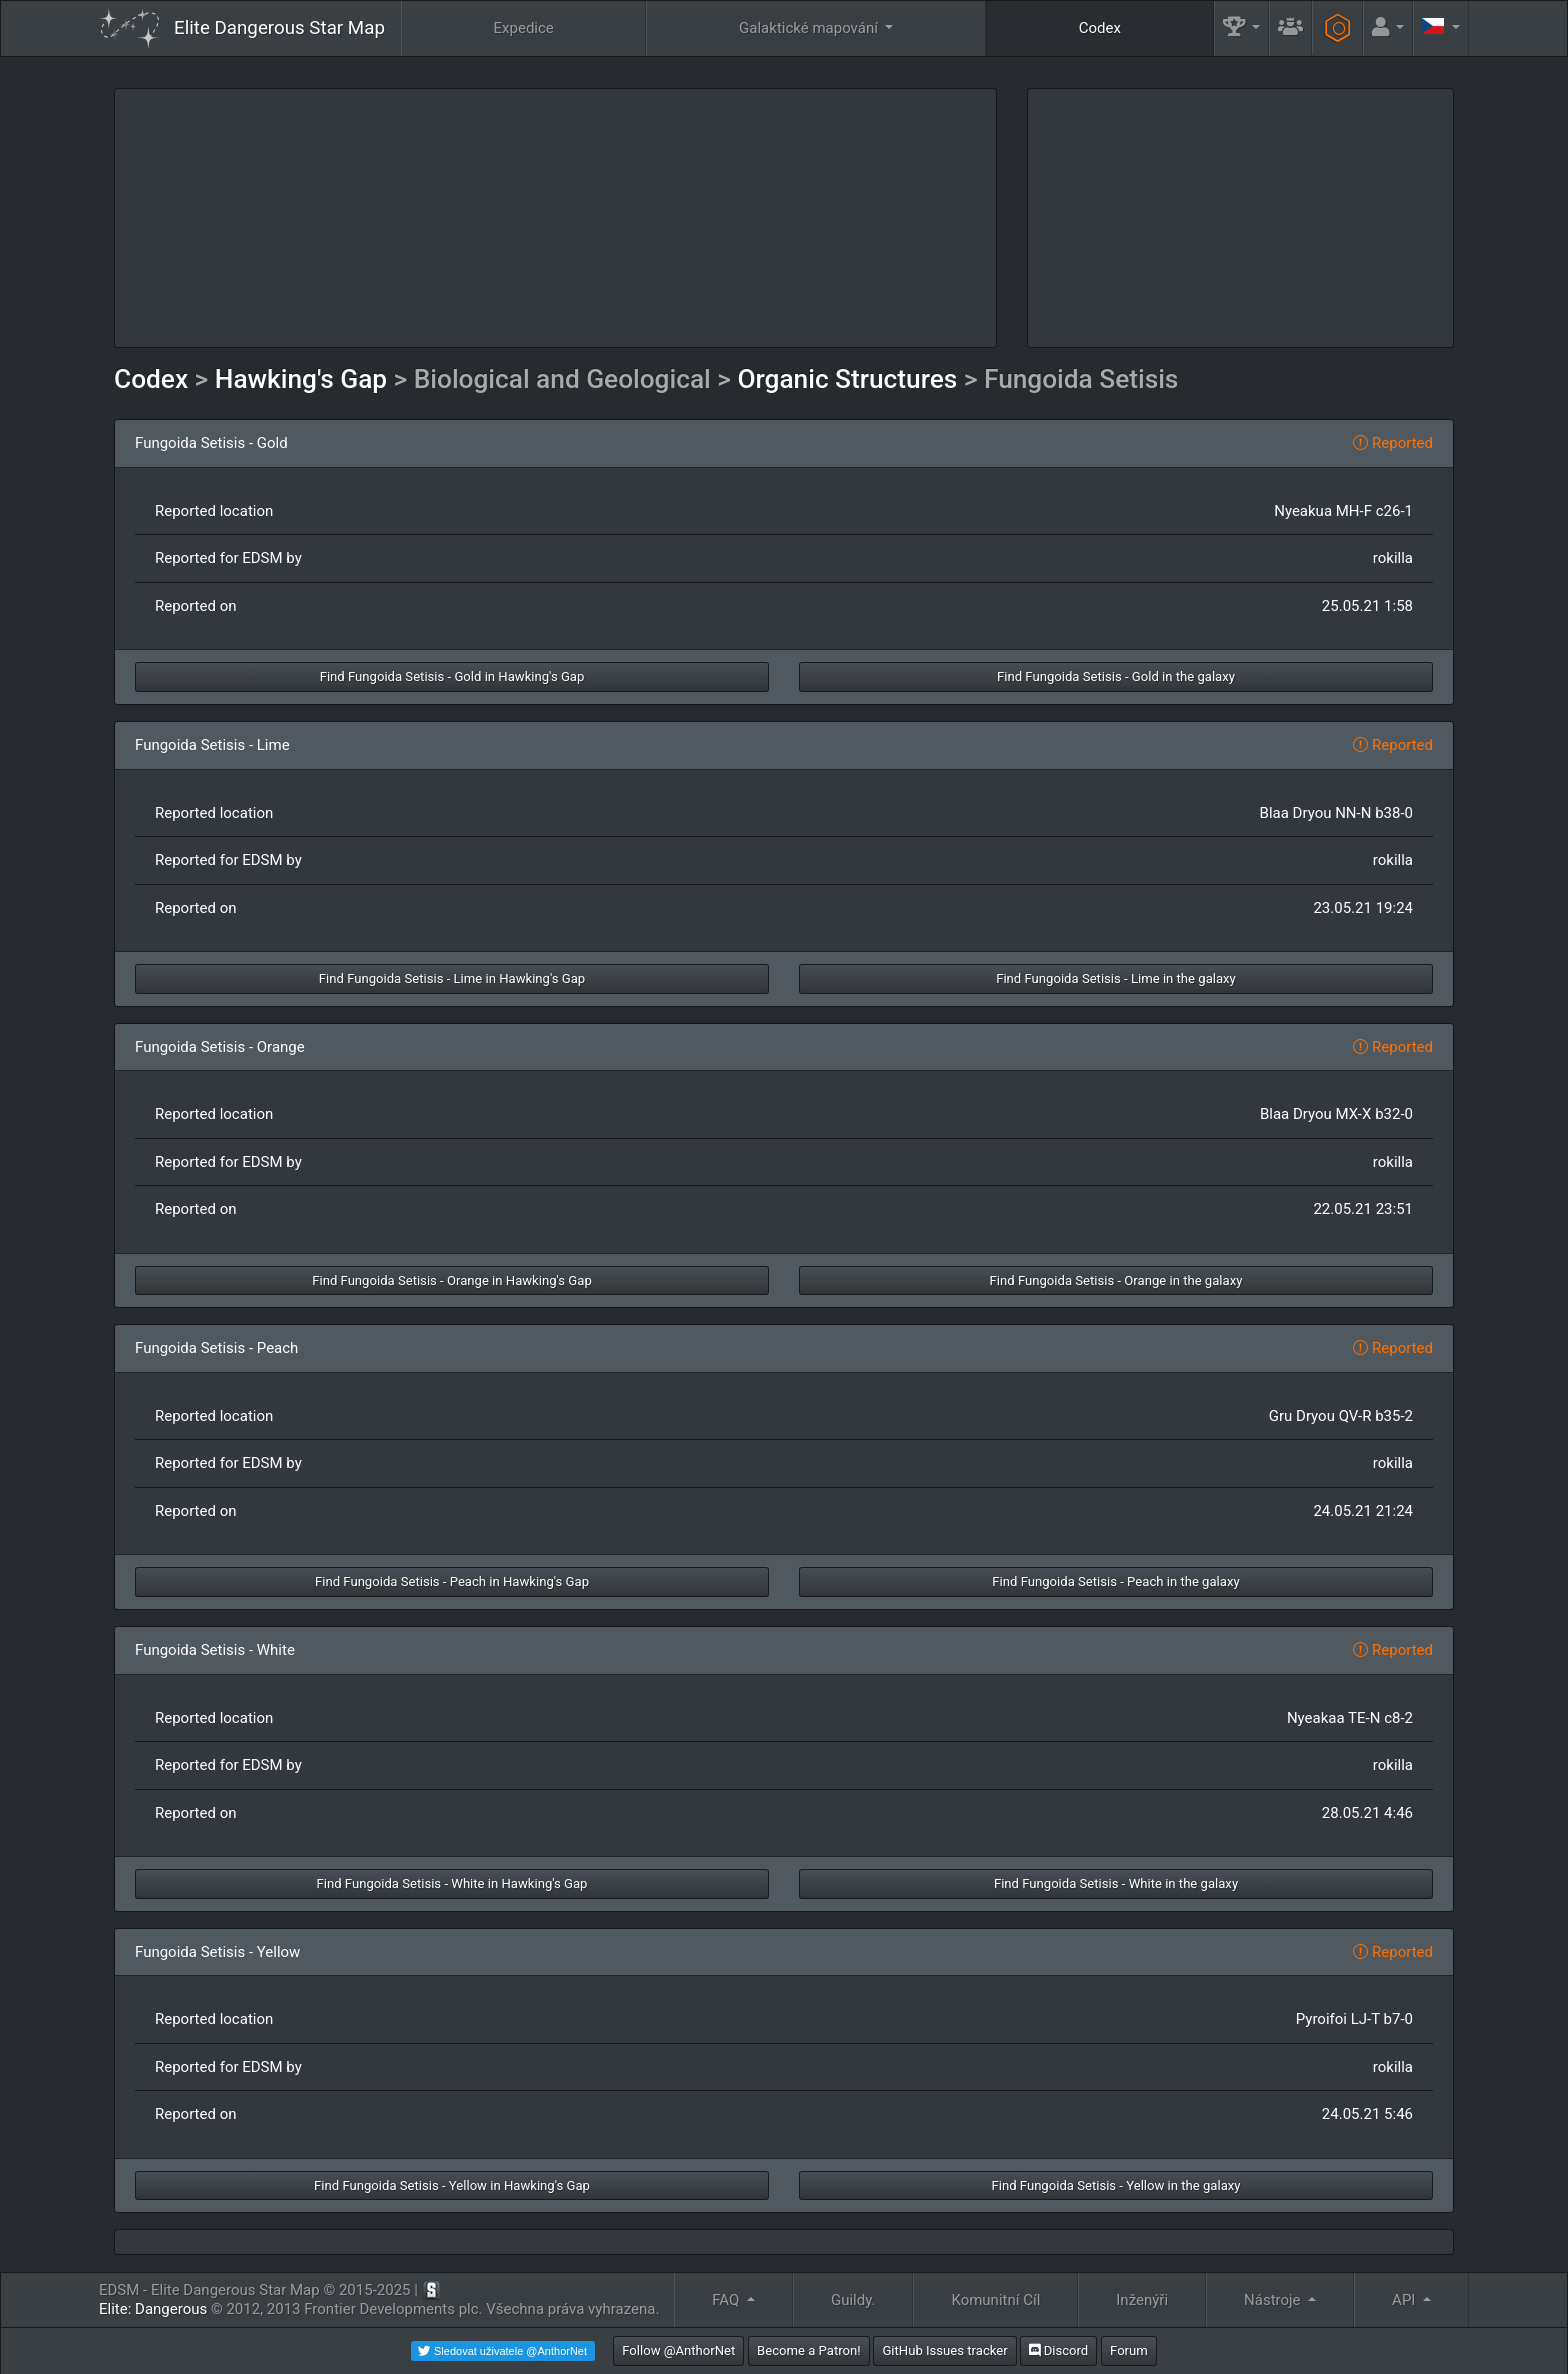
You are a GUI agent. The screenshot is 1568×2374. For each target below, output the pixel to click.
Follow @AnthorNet (678, 2350)
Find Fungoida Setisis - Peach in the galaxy (1115, 1581)
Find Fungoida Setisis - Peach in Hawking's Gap (452, 1581)
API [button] (1405, 2300)
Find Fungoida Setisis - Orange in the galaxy (1116, 1280)
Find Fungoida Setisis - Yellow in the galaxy (1115, 2185)
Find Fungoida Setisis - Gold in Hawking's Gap (452, 676)
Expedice (524, 28)
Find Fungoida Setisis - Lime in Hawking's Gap (452, 978)
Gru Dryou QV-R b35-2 (1341, 1416)
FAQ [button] (727, 2300)
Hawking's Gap (301, 379)
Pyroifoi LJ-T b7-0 (1354, 2019)
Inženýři (1142, 2300)
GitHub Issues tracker (944, 2350)
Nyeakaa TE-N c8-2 (1350, 1718)
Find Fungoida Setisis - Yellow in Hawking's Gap (452, 2185)
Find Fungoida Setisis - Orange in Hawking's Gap (452, 1280)
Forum (1129, 2350)
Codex (1100, 28)
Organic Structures (847, 379)
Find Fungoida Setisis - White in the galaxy (1116, 1883)
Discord (1058, 2350)
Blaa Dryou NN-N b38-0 (1336, 813)
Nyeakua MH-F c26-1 (1343, 511)
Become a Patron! (809, 2350)
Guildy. (853, 2300)
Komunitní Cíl (995, 2300)
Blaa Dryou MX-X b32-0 (1336, 1114)
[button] (1242, 28)
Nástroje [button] (1274, 2300)
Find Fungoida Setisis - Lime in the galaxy (1116, 978)
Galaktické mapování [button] (810, 28)
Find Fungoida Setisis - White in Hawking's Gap (452, 1883)
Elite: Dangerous (153, 2309)
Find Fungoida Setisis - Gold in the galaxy (1116, 676)
